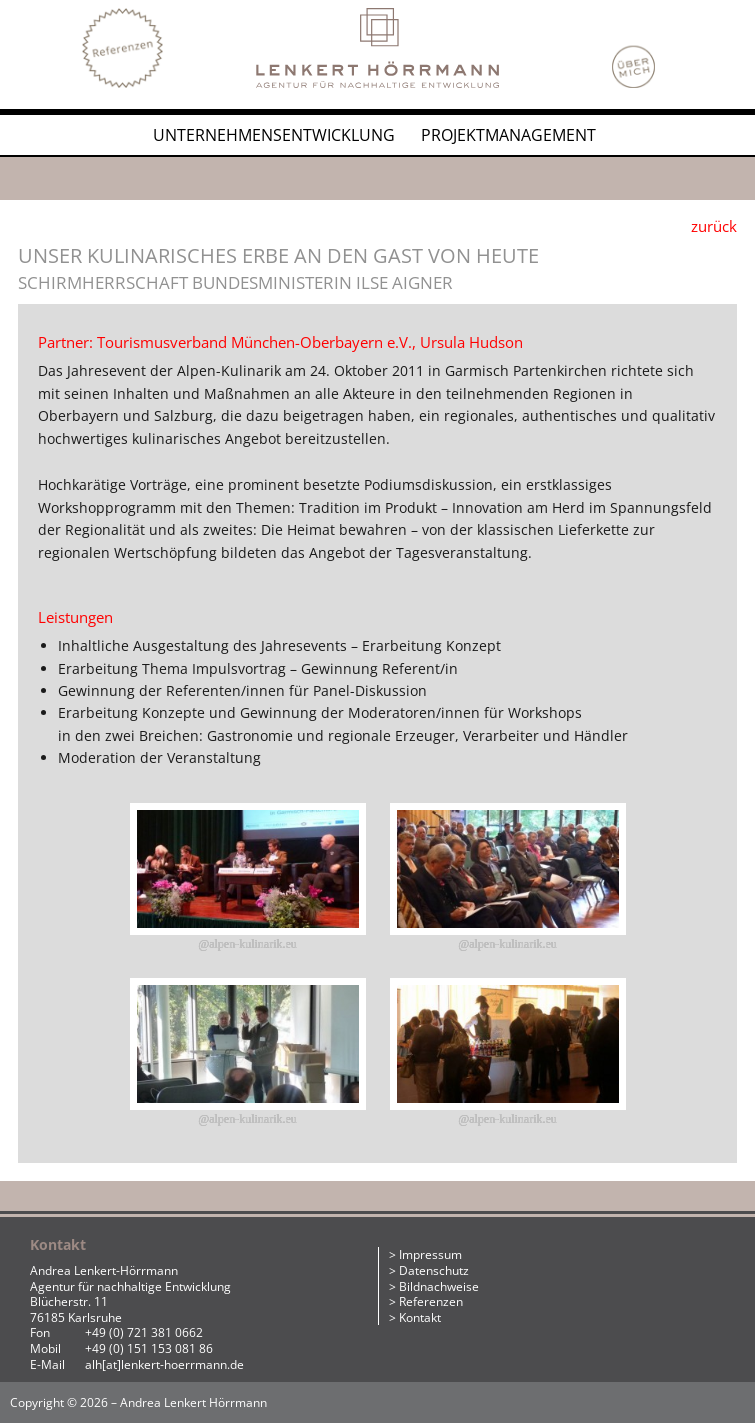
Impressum (430, 1254)
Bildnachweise (439, 1286)
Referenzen (431, 1301)
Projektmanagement (508, 135)
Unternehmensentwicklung (274, 135)
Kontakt (420, 1317)
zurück (714, 226)
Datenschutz (434, 1270)
